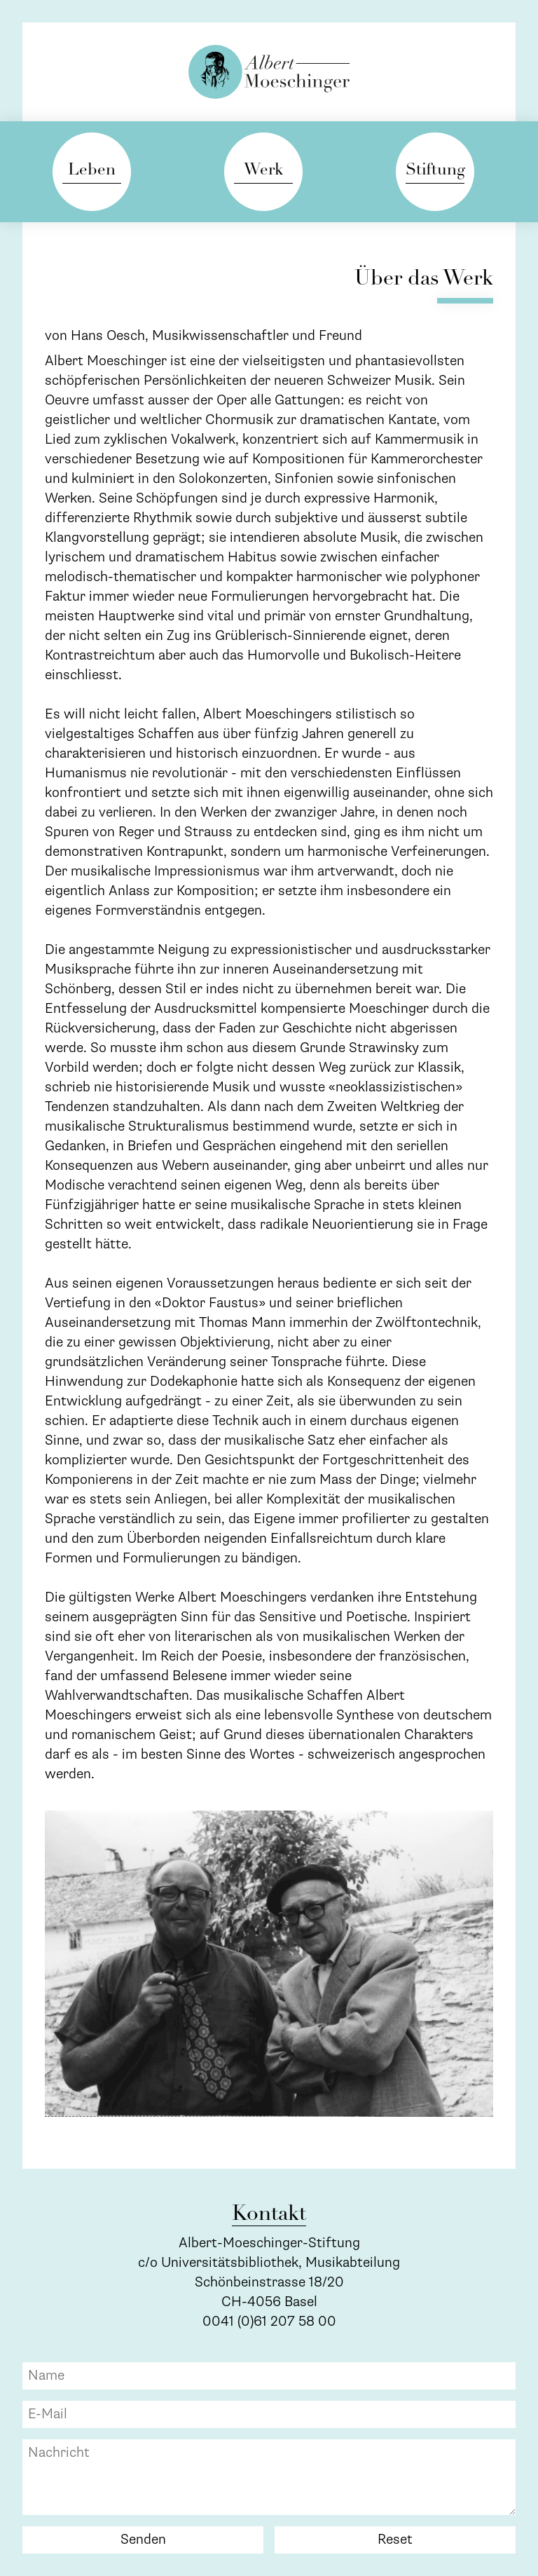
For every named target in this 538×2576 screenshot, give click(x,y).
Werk (263, 171)
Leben (92, 171)
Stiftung (435, 171)
